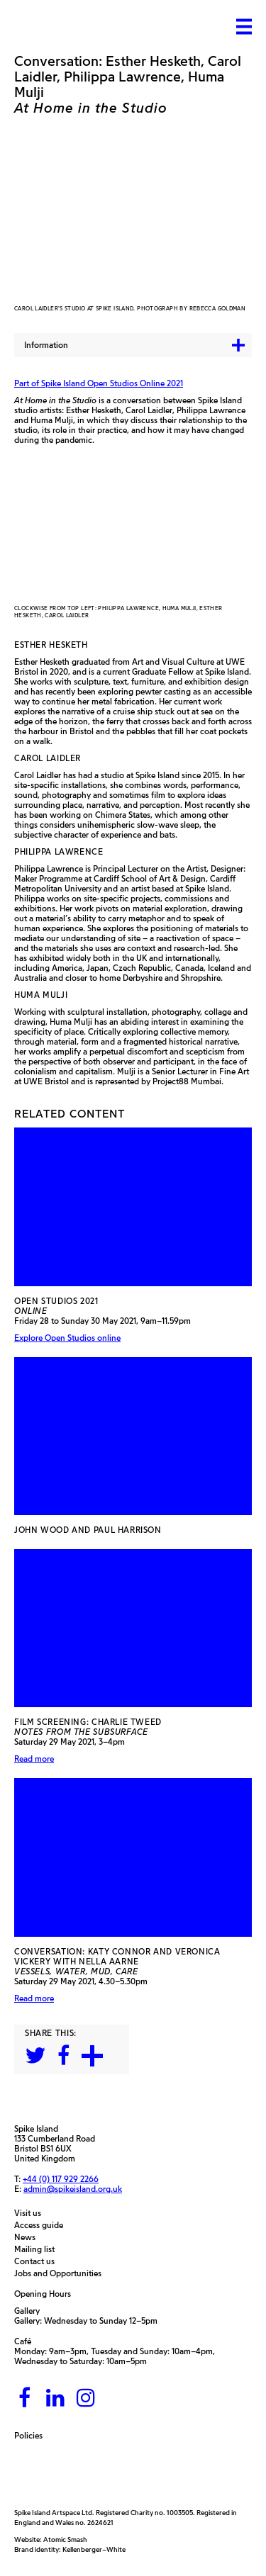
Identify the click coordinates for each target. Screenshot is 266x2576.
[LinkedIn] (55, 2398)
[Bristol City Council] (144, 2474)
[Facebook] (24, 2398)
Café (22, 2341)
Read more (34, 1759)
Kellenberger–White (94, 2549)
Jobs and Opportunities (61, 2273)
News (28, 2237)
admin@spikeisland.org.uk (72, 2188)
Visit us (31, 2213)
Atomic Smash (65, 2539)
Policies (32, 2436)
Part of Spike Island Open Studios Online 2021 (98, 383)
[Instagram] (85, 2398)
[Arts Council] (49, 2474)
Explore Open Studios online (67, 1338)
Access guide (42, 2225)
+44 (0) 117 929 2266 (61, 2179)
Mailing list (38, 2249)
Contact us (38, 2261)
